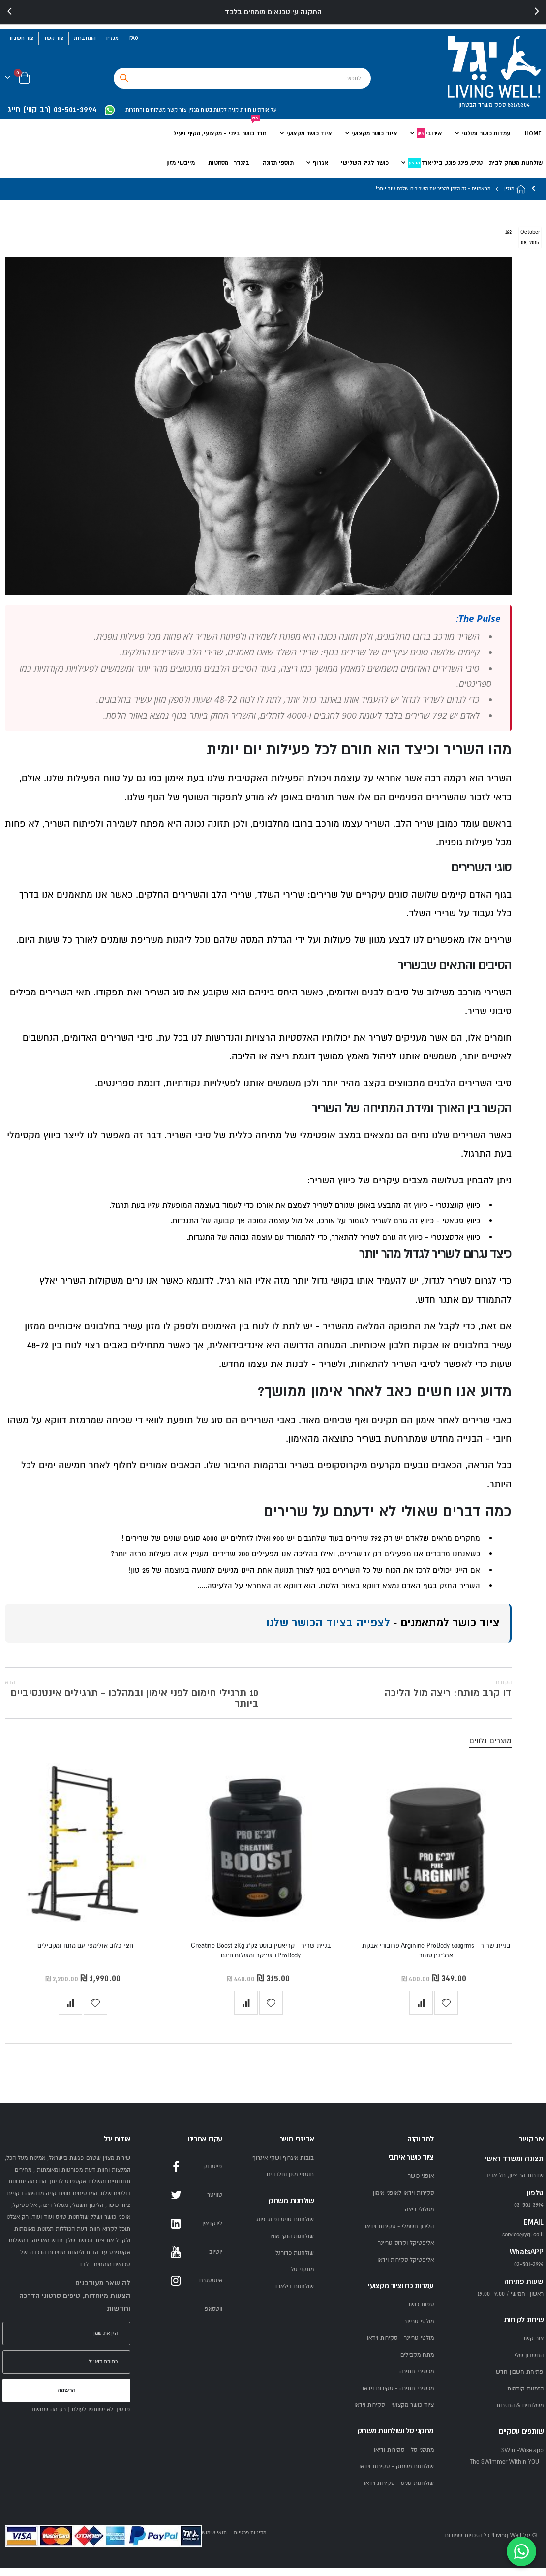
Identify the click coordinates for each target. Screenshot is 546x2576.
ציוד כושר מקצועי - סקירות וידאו (394, 2413)
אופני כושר (421, 2184)
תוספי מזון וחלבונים (290, 2183)
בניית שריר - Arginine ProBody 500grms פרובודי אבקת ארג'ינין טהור (436, 1958)
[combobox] (242, 78)
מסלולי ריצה (419, 2218)
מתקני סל (302, 2278)
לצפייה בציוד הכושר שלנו (328, 1625)
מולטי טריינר (419, 2329)
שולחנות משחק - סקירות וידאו (396, 2475)
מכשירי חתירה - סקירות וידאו (398, 2396)
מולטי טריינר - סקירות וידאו (400, 2346)
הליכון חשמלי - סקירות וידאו (399, 2234)
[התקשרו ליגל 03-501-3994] (55, 110)
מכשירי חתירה (416, 2380)
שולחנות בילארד (294, 2294)
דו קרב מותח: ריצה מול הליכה (448, 1692)
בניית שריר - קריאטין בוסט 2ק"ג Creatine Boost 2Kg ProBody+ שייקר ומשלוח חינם (261, 1958)
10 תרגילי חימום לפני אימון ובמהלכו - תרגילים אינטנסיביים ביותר (131, 1698)
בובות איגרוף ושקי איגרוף (283, 2166)
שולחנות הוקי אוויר (291, 2244)
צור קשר (53, 38)
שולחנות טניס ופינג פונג (285, 2228)
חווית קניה (239, 110)
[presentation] (9, 11)
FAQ (134, 38)
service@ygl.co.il (523, 2243)
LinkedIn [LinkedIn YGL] (176, 2232)
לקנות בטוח (213, 110)
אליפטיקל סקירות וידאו (405, 2268)
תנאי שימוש (214, 2541)
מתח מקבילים (417, 2363)
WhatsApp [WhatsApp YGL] (176, 2317)
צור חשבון (21, 38)
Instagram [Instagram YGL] (176, 2289)
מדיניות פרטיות (250, 2541)
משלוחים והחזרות (145, 110)
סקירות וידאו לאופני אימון (403, 2201)
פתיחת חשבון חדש (520, 2380)
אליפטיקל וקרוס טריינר (406, 2251)
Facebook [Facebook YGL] (176, 2175)
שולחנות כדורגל (294, 2261)
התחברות (85, 38)
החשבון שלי (529, 2363)
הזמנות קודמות (525, 2397)
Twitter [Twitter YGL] (176, 2203)
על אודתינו (264, 110)
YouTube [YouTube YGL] (176, 2260)
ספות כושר (420, 2313)
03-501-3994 (529, 2272)
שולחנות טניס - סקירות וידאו (399, 2491)
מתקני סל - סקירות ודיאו (404, 2458)
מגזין (112, 38)
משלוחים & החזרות (520, 2414)
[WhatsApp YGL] (110, 110)
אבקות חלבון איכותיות (395, 1348)
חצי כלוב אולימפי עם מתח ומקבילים (85, 1953)
